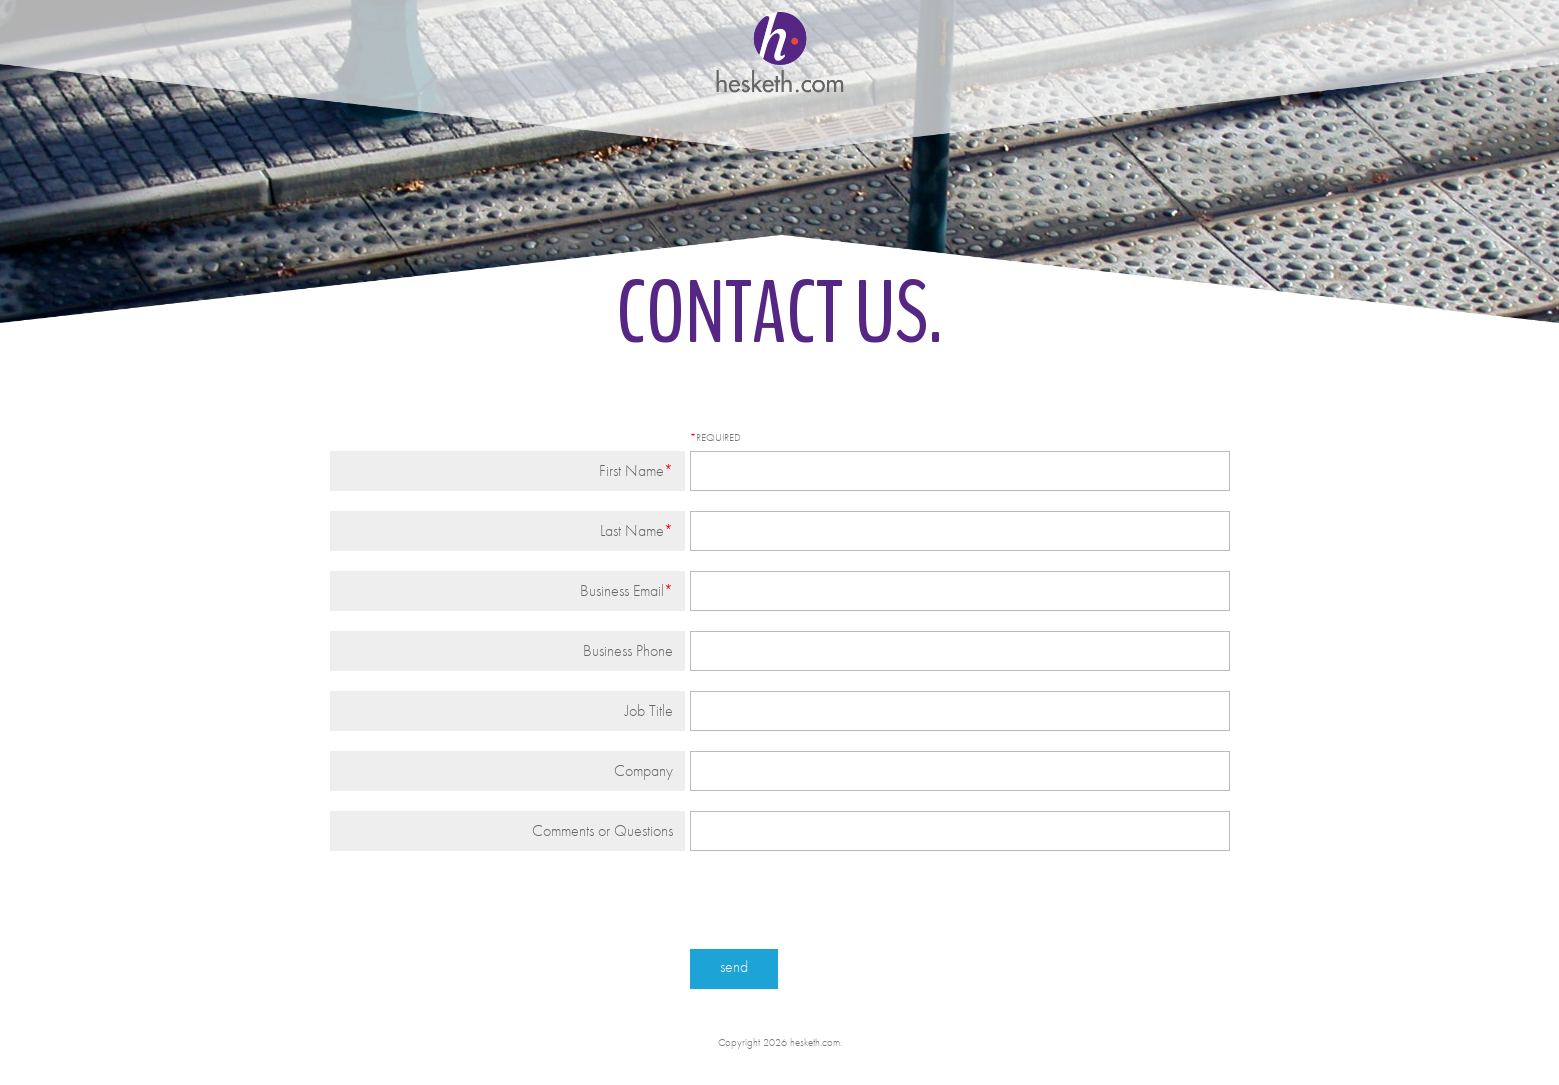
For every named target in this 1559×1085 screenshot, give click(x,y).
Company (643, 770)
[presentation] (482, 910)
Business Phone (628, 650)
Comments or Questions (602, 830)
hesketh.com (780, 50)
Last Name (632, 530)
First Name (631, 470)
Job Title (649, 710)
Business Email (622, 590)
